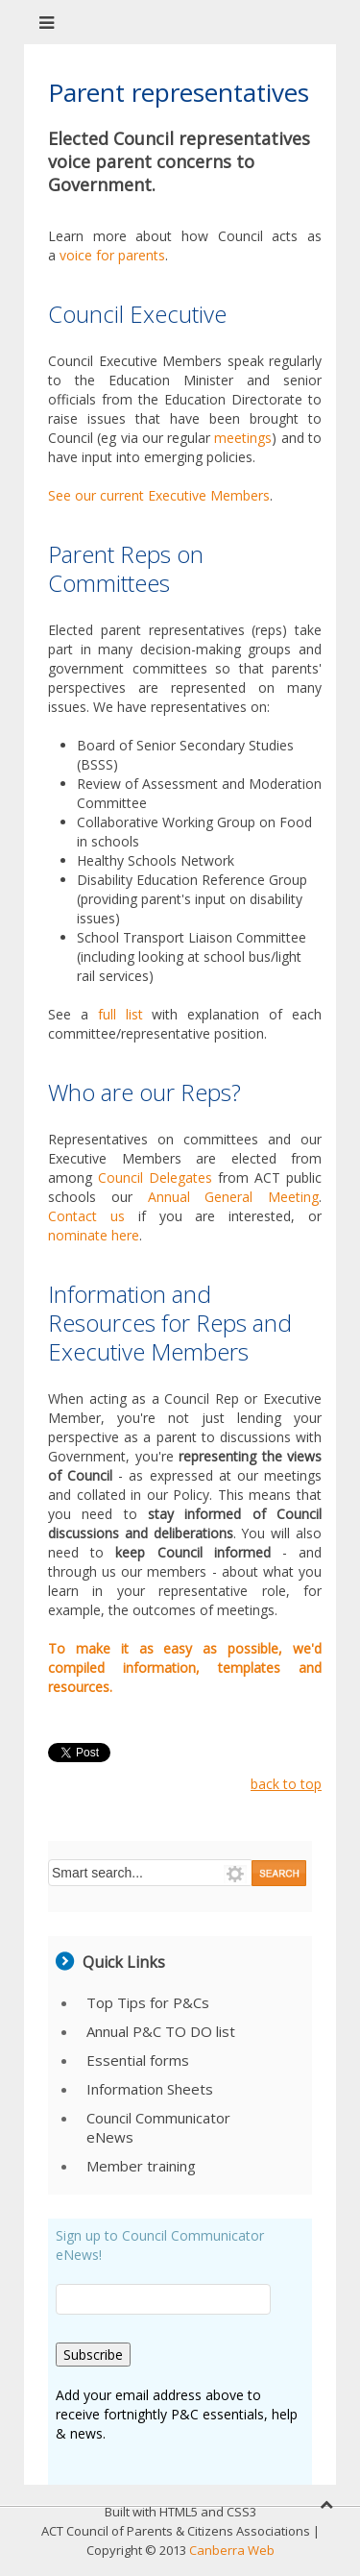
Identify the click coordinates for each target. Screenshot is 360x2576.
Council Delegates (155, 1177)
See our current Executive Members (159, 495)
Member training (141, 2165)
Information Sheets (149, 2088)
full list (120, 1014)
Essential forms (137, 2060)
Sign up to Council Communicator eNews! (160, 2245)
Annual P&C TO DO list (160, 2031)
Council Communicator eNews (158, 2127)
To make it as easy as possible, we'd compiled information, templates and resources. (185, 1667)
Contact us (86, 1216)
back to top (286, 1784)
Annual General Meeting (234, 1197)
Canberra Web (232, 2550)
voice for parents (112, 255)
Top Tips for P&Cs (147, 2002)
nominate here (93, 1235)
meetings (243, 438)
